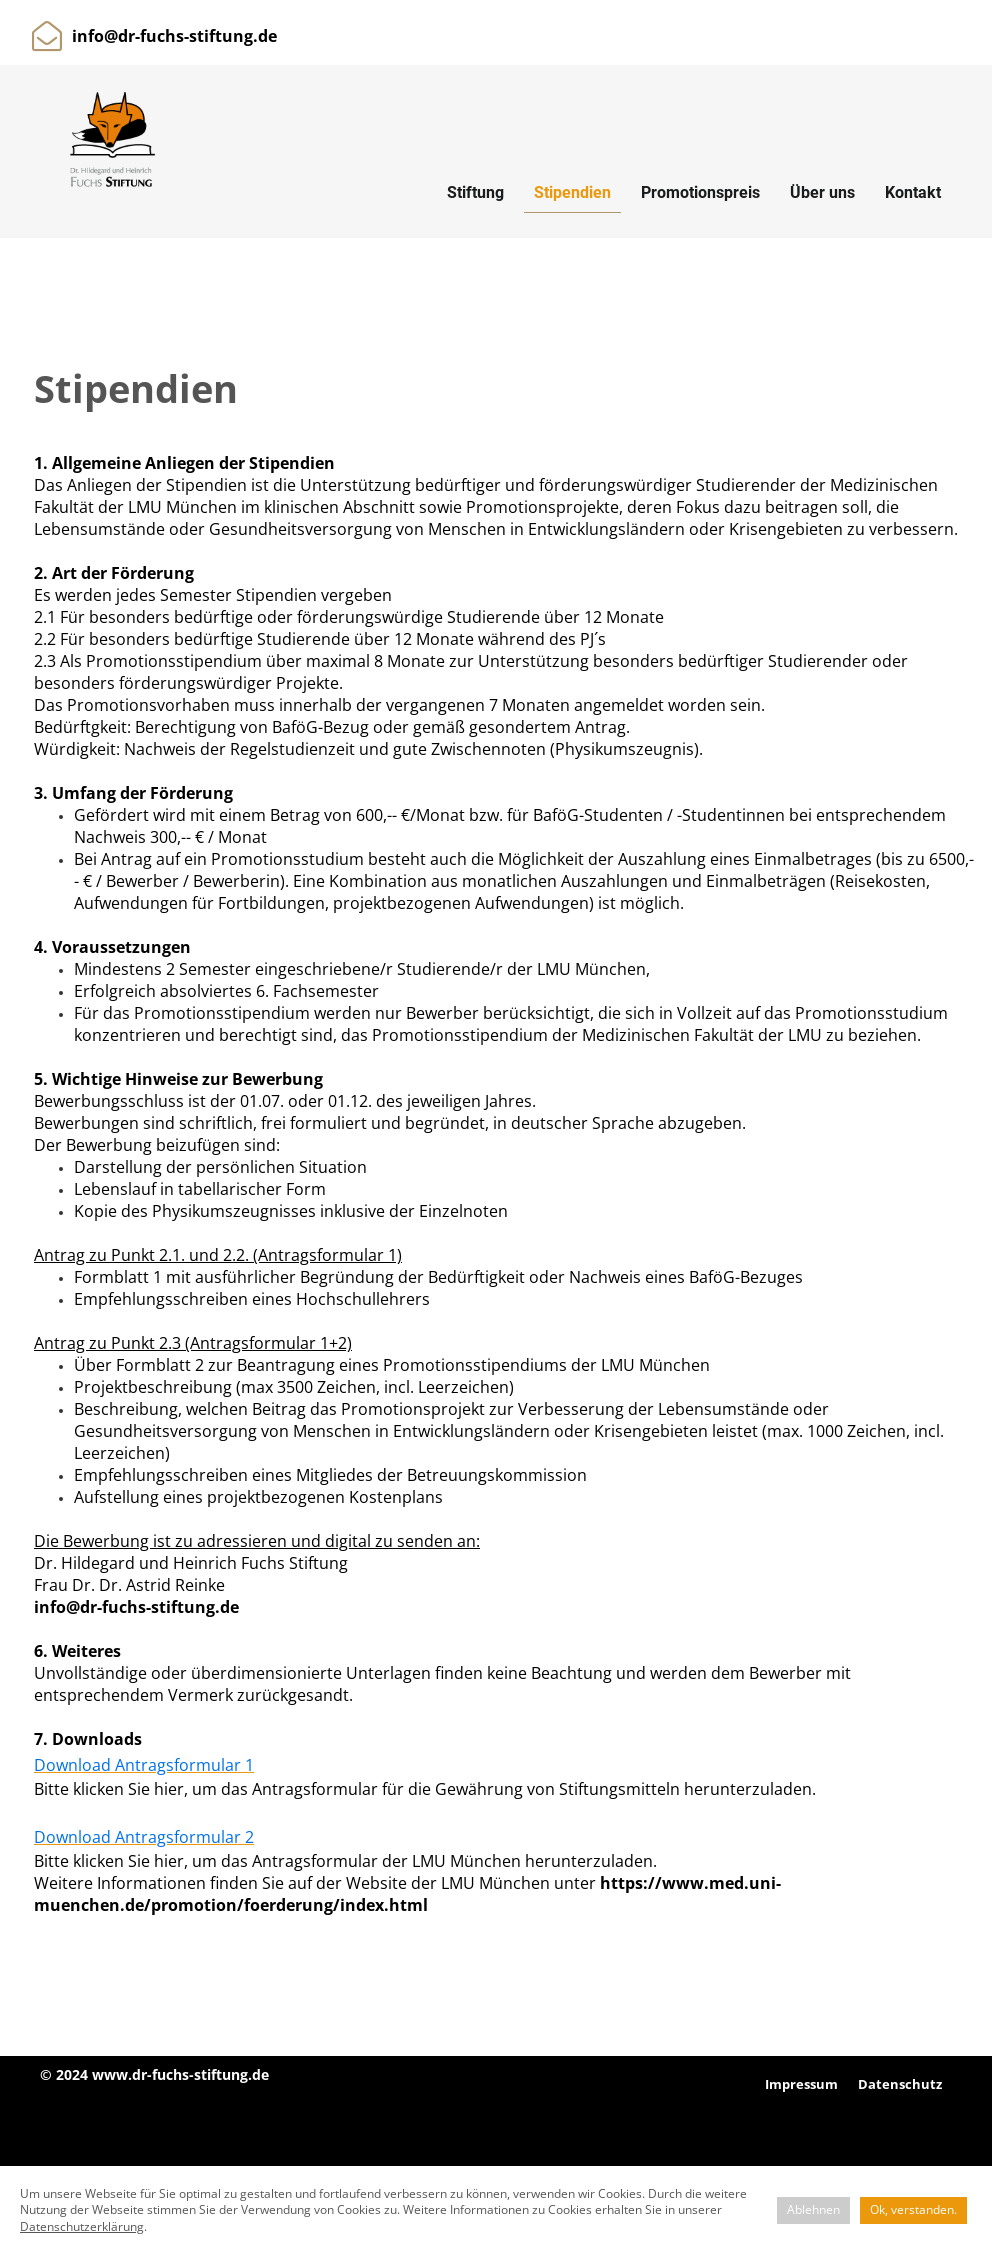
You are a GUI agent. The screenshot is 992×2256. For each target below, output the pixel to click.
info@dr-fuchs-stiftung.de (174, 36)
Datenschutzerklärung (82, 2226)
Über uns (822, 192)
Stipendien (572, 192)
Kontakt (913, 192)
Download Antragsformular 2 (144, 1837)
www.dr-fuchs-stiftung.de (180, 2074)
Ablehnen (813, 2209)
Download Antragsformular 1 (144, 1765)
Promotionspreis (700, 192)
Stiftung (475, 192)
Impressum (801, 2084)
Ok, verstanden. (913, 2209)
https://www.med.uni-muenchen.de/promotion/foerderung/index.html (407, 1894)
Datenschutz (900, 2084)
